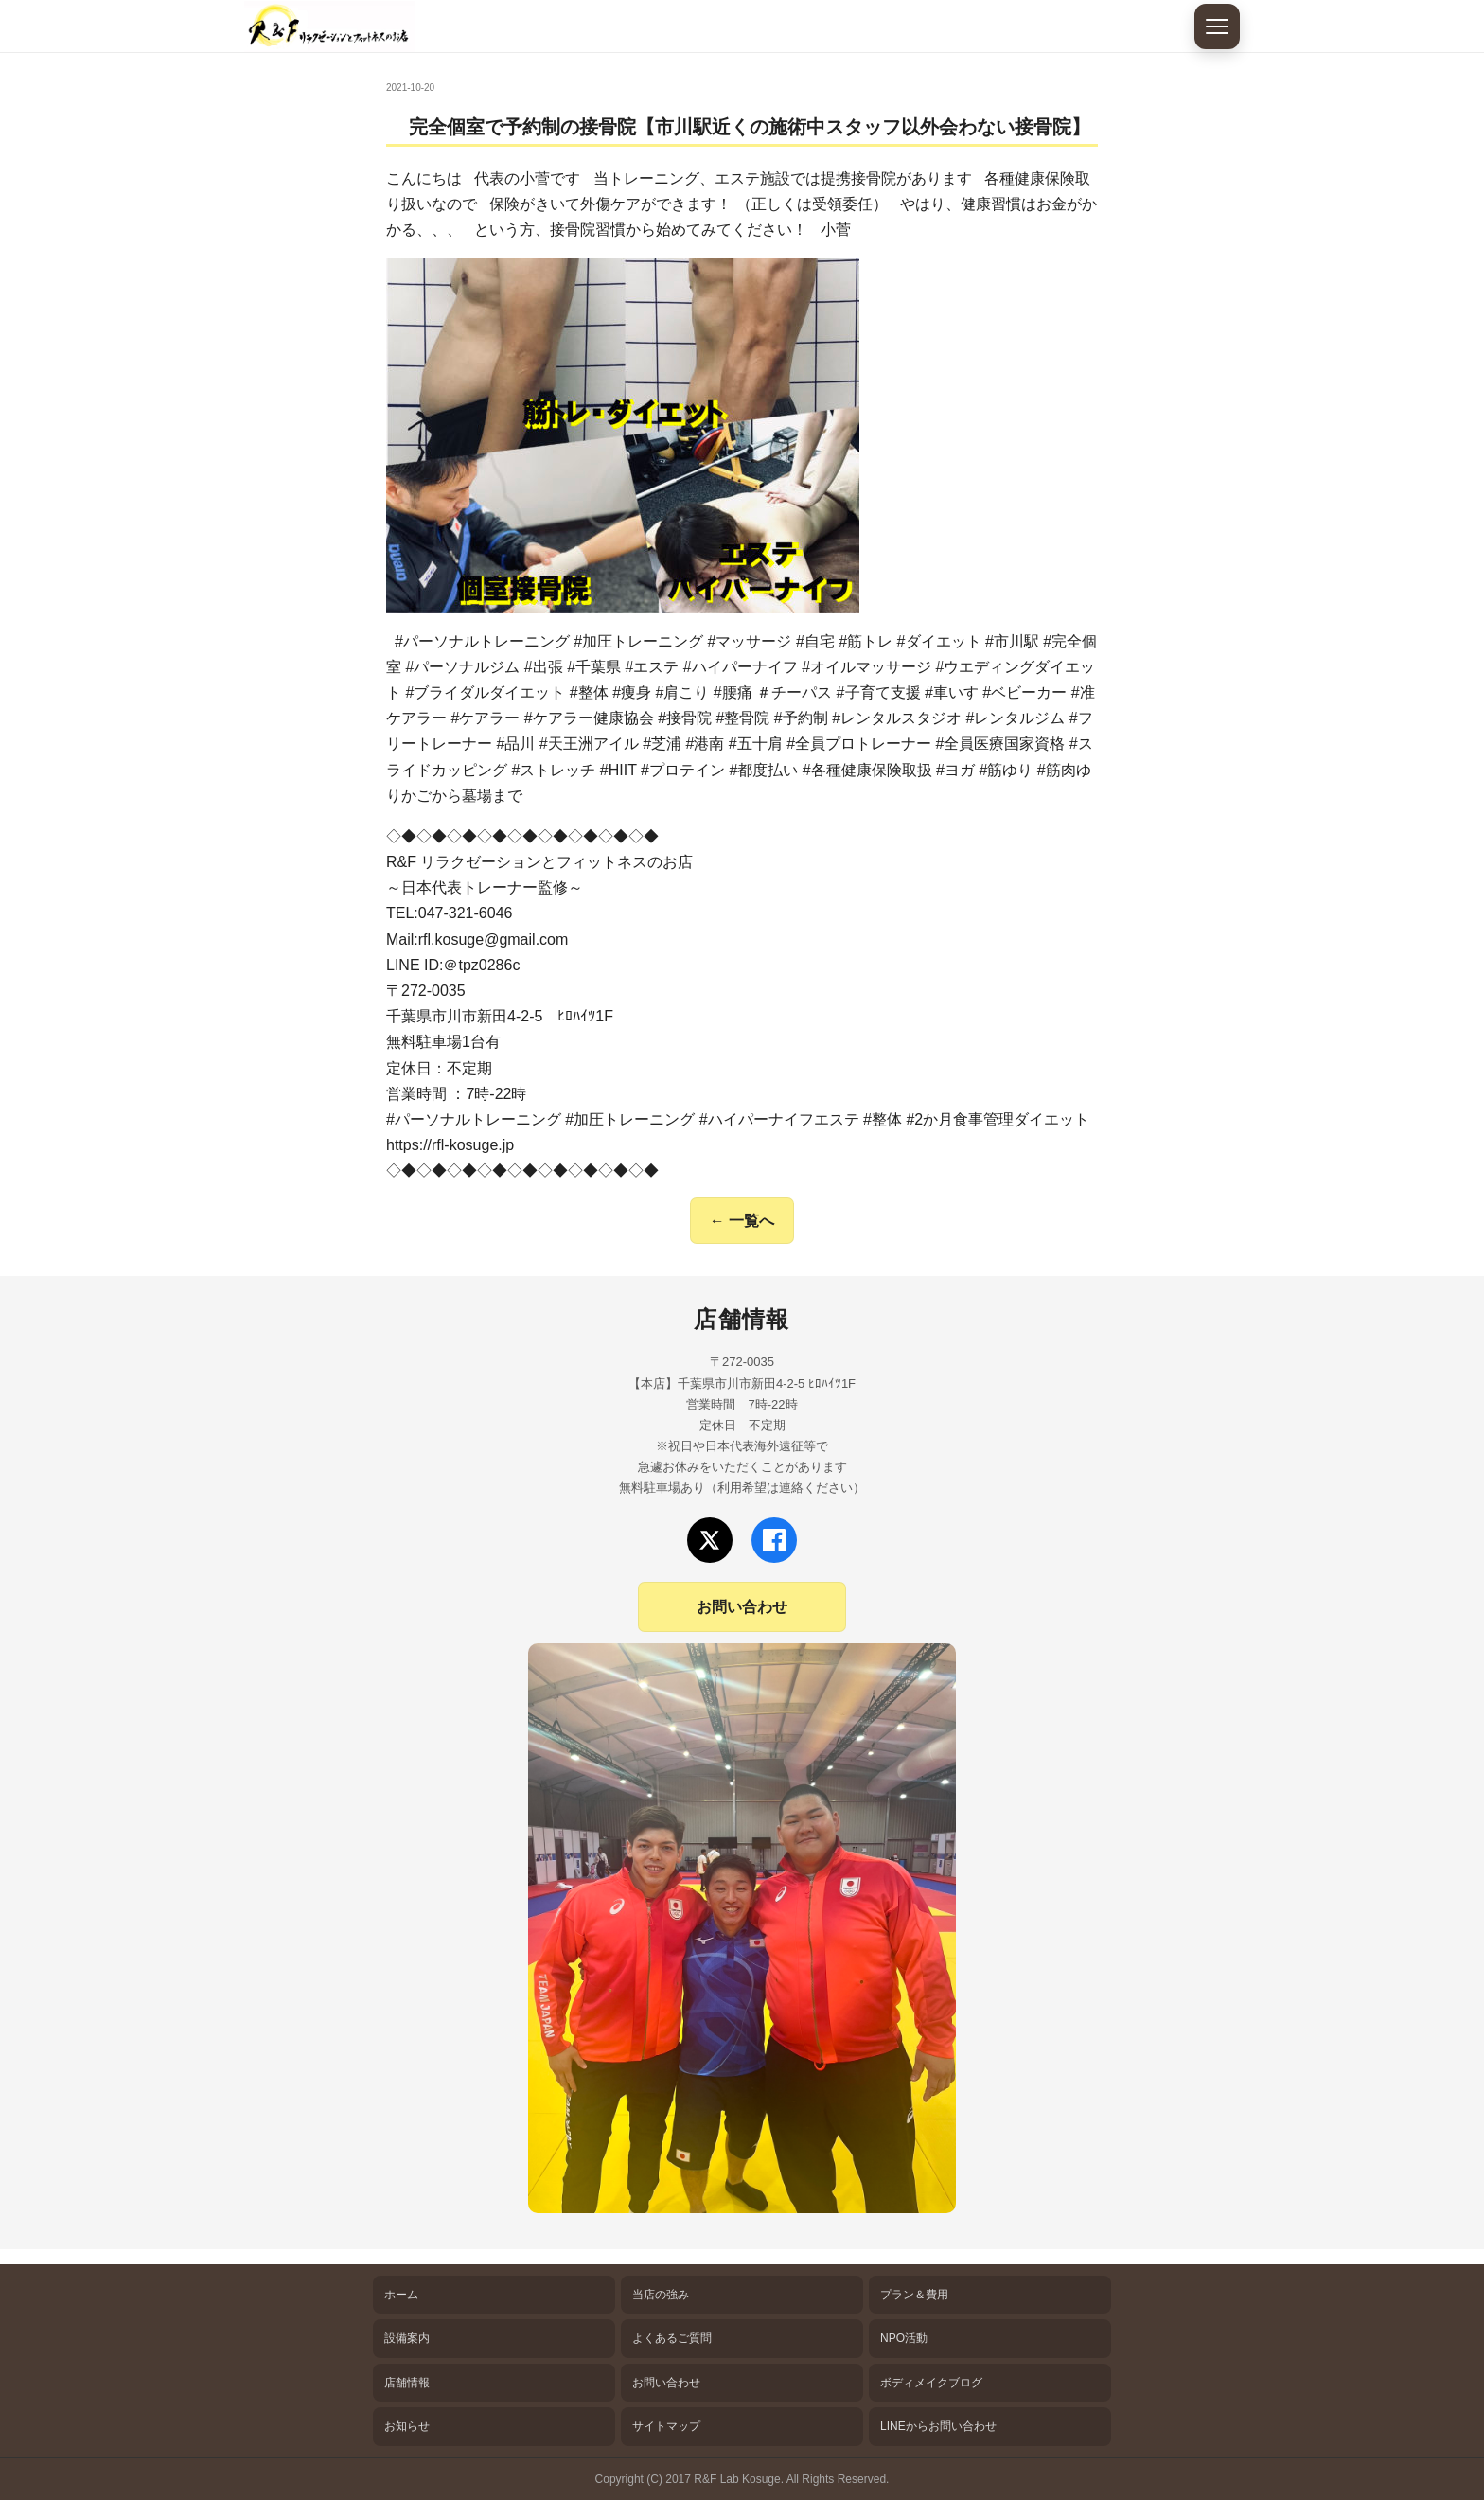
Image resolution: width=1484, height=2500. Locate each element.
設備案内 (407, 2338)
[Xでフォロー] (710, 1540)
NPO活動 (904, 2338)
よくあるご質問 (672, 2338)
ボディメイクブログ (931, 2382)
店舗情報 (407, 2382)
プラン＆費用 (914, 2294)
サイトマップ (666, 2426)
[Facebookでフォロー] (774, 1540)
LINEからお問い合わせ (938, 2426)
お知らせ (407, 2426)
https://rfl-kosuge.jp (450, 1145)
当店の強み (660, 2294)
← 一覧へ (742, 1221)
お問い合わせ (742, 1607)
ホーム (401, 2294)
